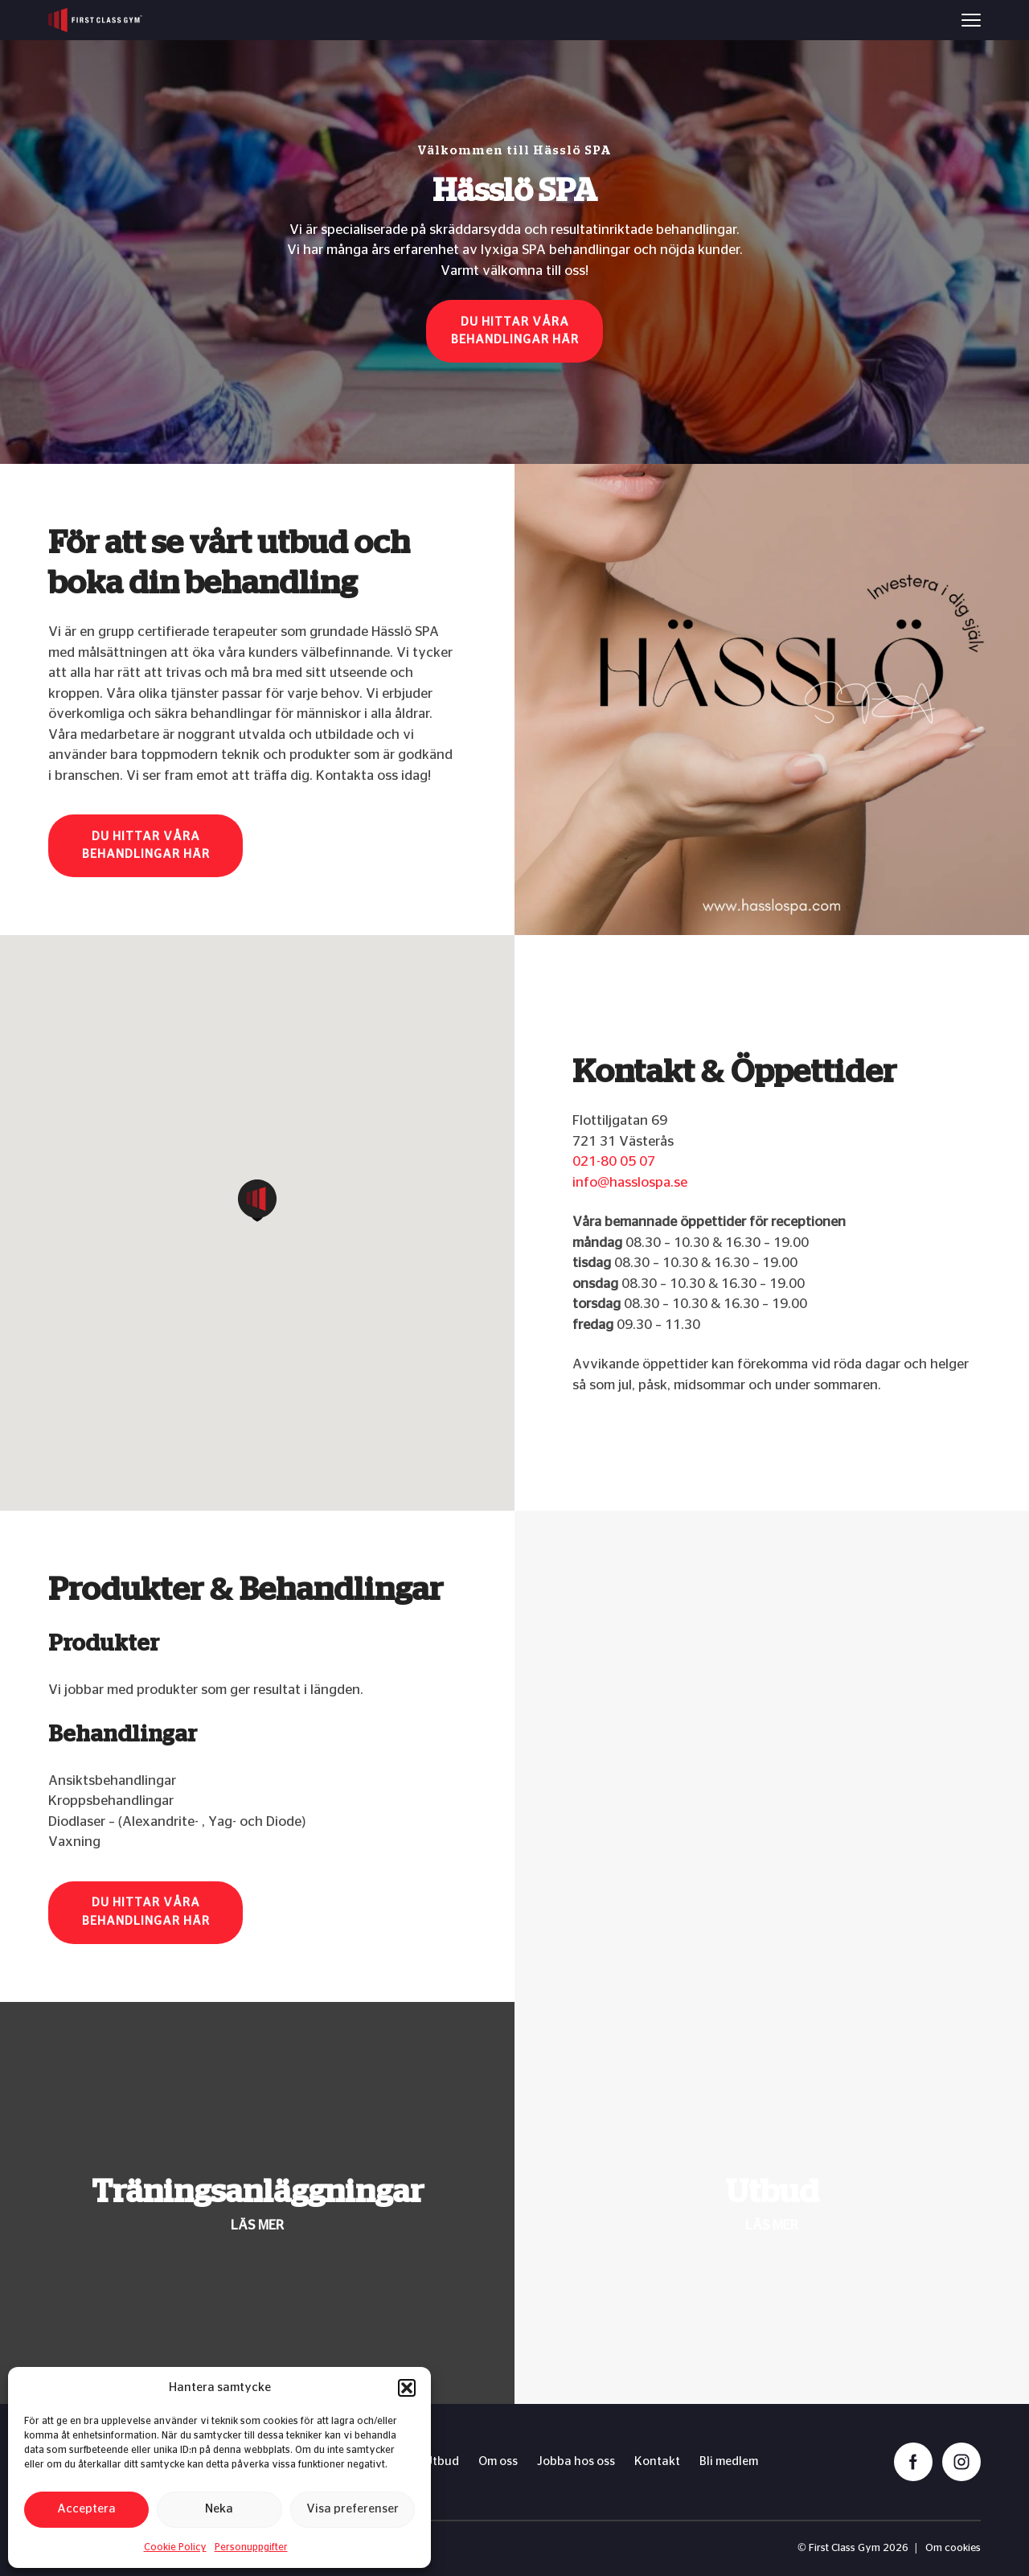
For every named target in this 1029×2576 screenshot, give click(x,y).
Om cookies (953, 2548)
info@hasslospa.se (629, 1182)
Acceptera (86, 2509)
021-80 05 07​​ (613, 1161)
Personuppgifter (251, 2547)
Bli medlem (728, 2461)
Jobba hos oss (576, 2461)
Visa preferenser (352, 2509)
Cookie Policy (175, 2547)
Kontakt (657, 2461)
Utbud (441, 2461)
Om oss (498, 2461)
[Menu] (971, 20)
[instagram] (961, 2462)
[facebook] (913, 2462)
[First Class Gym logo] (95, 20)
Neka (219, 2509)
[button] (407, 2388)
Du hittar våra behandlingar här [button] (515, 331)
